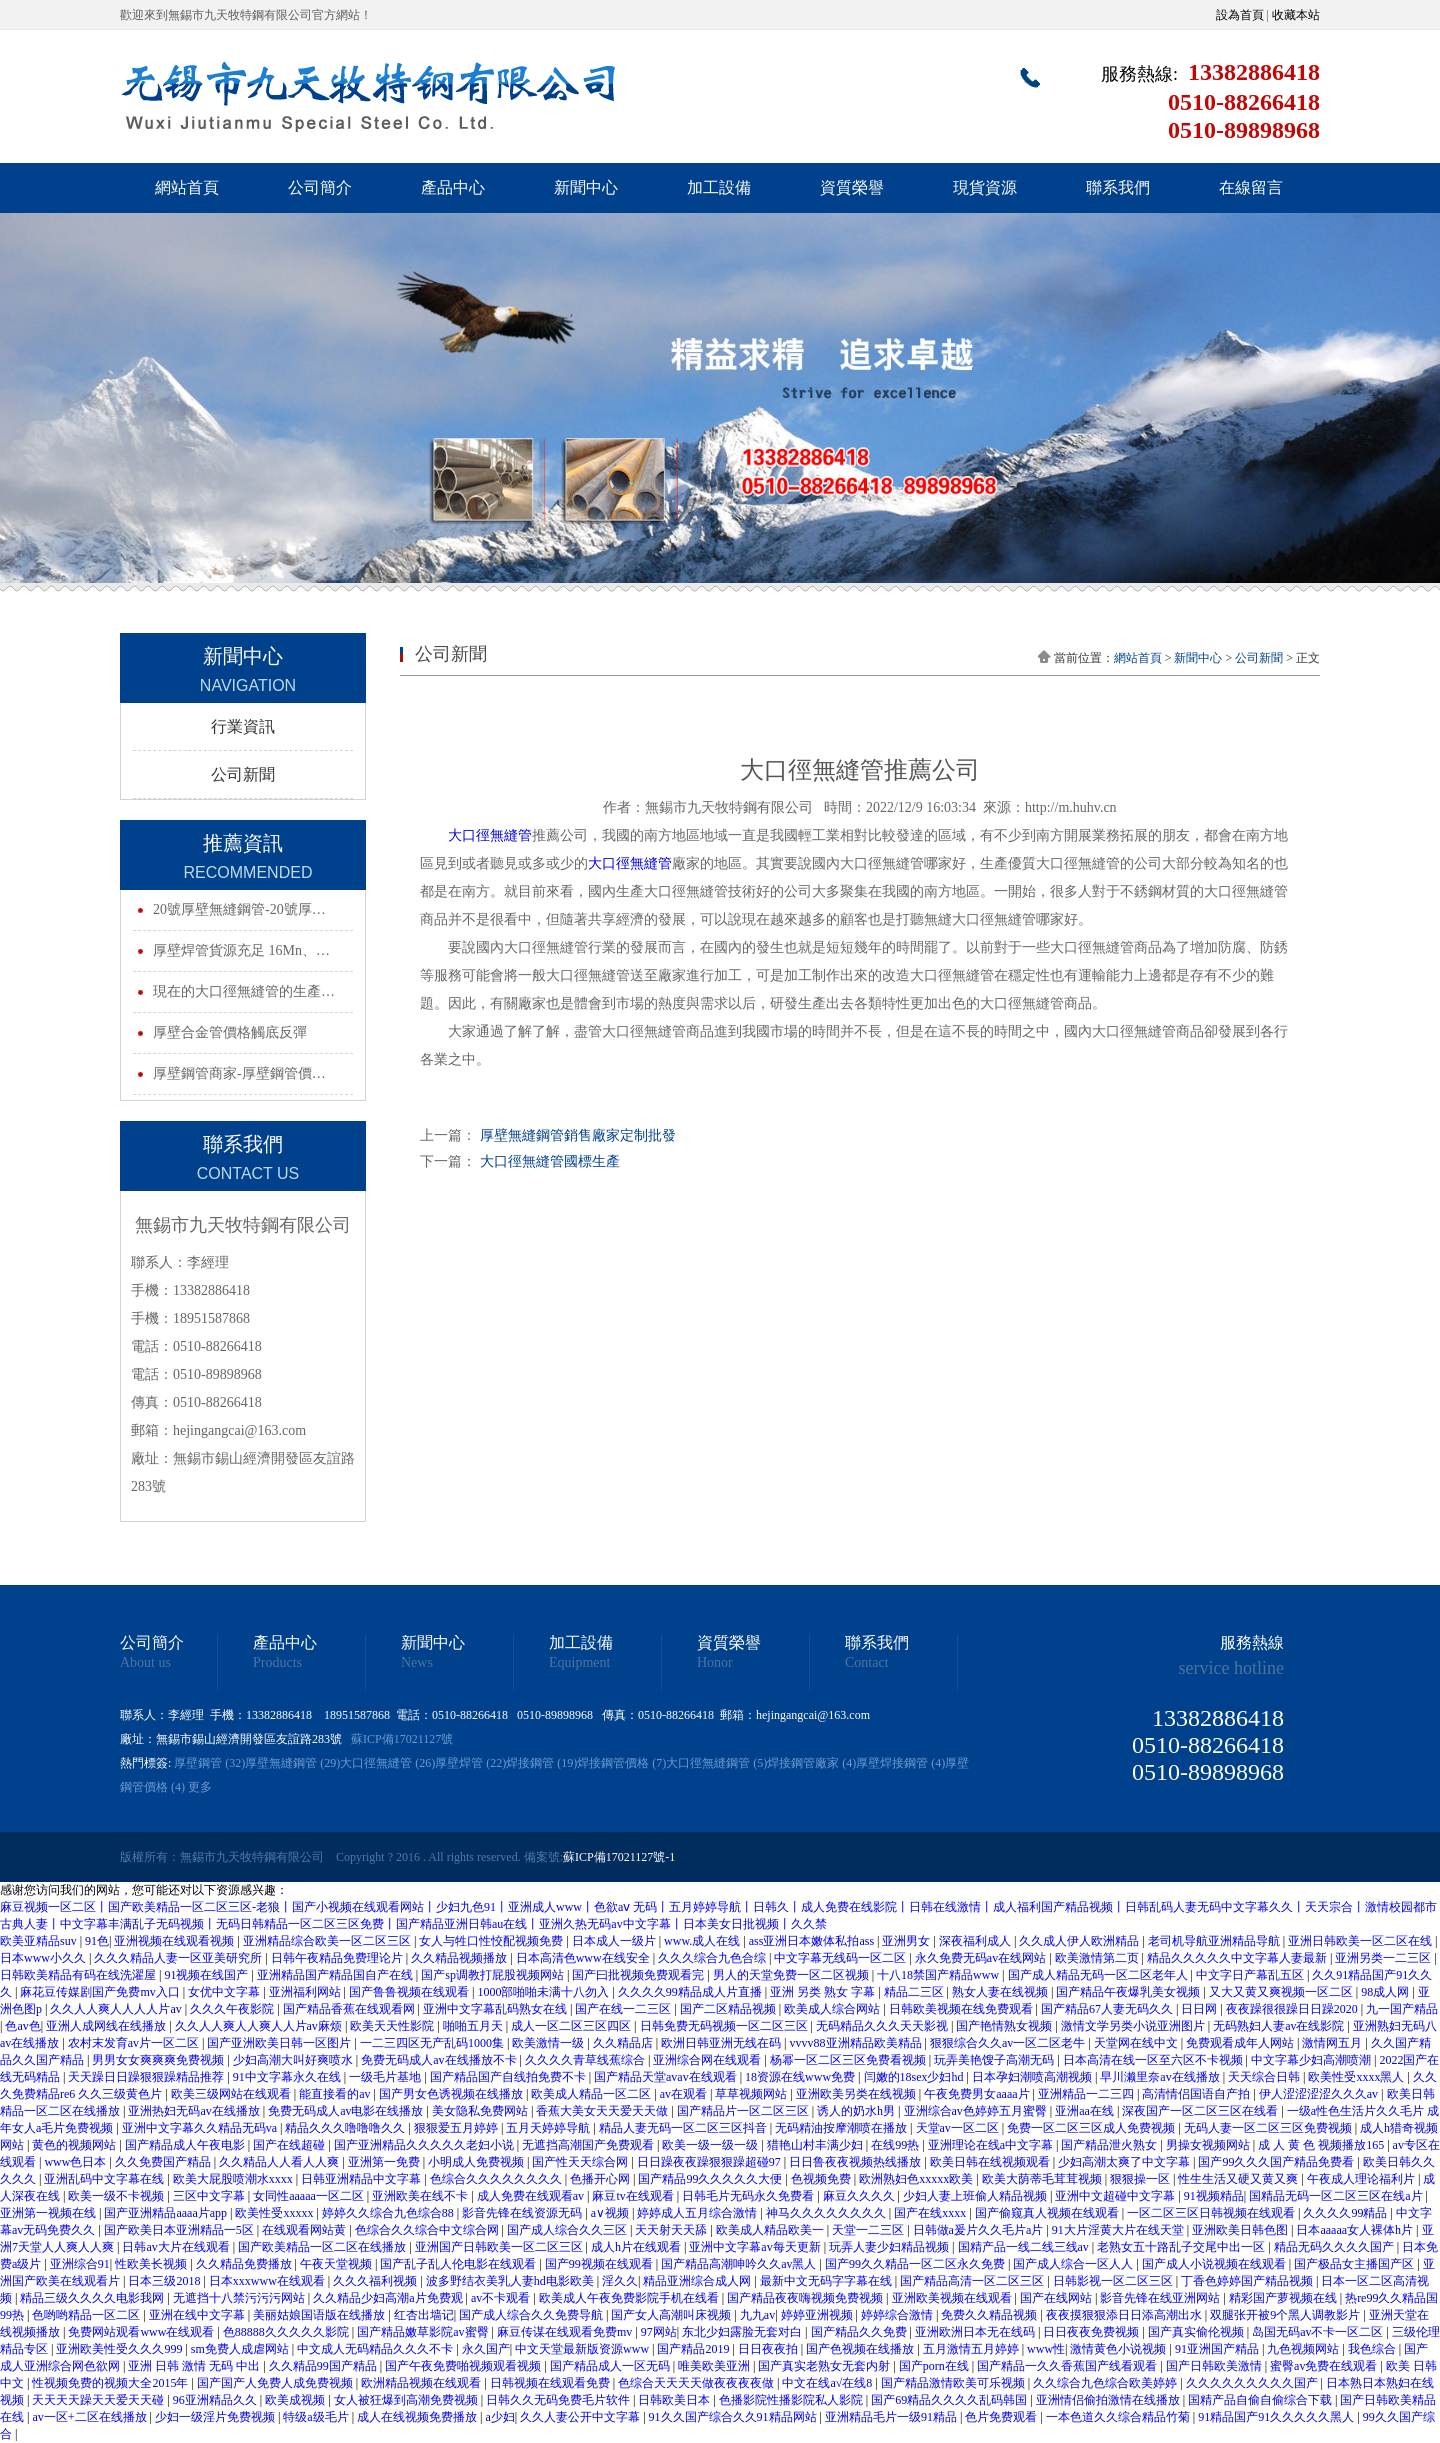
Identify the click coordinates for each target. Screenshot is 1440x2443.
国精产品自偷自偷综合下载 (1261, 2400)
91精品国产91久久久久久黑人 (1277, 2417)
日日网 (1200, 2009)
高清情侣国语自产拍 (1197, 2094)
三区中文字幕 (210, 2196)
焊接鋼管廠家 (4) (811, 1763)
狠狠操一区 (1141, 2179)
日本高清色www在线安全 (584, 1958)
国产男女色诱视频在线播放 (452, 2094)
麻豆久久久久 (860, 2196)
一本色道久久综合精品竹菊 (1119, 2417)
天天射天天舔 (672, 2230)
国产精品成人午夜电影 (186, 2145)
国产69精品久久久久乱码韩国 (950, 2400)
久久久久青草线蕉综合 (586, 2060)
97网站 (659, 2332)
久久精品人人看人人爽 (280, 2162)
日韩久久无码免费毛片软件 (559, 2400)
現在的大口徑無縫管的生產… (244, 991)
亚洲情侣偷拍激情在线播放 (1109, 2400)
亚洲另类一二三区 (1384, 1958)
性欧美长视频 (152, 2264)
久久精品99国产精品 (324, 2366)
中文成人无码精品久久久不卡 (376, 2349)
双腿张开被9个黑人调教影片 (1286, 2315)
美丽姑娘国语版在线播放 (320, 2315)
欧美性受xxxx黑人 (1357, 2077)
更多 (200, 1787)
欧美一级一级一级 (711, 2145)
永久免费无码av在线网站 (982, 1958)
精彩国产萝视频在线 (1284, 2298)
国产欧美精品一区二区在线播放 (323, 2247)
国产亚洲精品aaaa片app (167, 2213)
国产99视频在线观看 (600, 2264)
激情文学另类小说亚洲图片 (1134, 2026)
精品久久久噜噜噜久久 (346, 2128)
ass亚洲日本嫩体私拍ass (813, 1941)
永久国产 (486, 2349)
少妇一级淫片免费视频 (216, 2417)
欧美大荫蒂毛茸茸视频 (1043, 2179)
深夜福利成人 (976, 1941)
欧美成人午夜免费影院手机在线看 (630, 2298)
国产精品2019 (694, 2349)
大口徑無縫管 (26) (387, 1763)
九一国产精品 (1402, 2009)
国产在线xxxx (931, 2213)
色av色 (22, 2026)
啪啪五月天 (474, 2026)
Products (277, 1663)
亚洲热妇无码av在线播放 (195, 2111)
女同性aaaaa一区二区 (310, 2196)
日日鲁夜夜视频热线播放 (856, 2162)
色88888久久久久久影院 (287, 2332)
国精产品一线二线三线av (1025, 2247)
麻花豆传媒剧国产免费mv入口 (101, 1992)
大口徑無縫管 (490, 835)
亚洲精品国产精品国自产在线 (336, 1975)
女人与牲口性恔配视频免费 (492, 1941)
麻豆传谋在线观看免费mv (566, 2332)
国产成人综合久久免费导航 (532, 2315)
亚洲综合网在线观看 (708, 2060)
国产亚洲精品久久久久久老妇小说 (425, 2145)
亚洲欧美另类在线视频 (857, 2094)
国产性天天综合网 (581, 2162)
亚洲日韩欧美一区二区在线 (1361, 1941)
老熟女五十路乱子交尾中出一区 (1182, 2247)
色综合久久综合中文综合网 (428, 2230)
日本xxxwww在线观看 (268, 2281)
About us (145, 1663)
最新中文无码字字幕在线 (827, 2281)
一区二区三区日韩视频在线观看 (1212, 2213)
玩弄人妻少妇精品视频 (890, 2247)
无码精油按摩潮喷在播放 (842, 2128)
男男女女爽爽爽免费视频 (159, 2060)
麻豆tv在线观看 (634, 2196)
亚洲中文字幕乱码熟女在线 (496, 2009)
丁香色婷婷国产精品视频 (1248, 2281)
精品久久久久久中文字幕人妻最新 (1238, 1958)
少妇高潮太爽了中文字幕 (1125, 2162)
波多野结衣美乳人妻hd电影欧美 (511, 2281)
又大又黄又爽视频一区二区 (1282, 1992)
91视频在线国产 (207, 1975)
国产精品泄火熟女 (1110, 2145)
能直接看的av (336, 2094)
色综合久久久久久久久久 (497, 2179)
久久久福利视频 (376, 2281)
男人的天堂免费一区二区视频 (792, 1975)
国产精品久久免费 (860, 2332)
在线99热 (896, 2145)
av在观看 (685, 2094)
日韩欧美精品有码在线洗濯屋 (79, 1975)
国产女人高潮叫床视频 (672, 2315)
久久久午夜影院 (233, 2009)
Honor (715, 1663)
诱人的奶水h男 (857, 2111)
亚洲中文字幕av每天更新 (756, 2247)
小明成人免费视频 (477, 2162)
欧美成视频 (296, 2400)
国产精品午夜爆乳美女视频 (1129, 1992)
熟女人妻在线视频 (1001, 1992)
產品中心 (453, 187)
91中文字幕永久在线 (288, 2077)
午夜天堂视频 (337, 2264)
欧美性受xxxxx (275, 2213)
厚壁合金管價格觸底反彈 (230, 1032)
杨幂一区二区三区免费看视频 (849, 2060)
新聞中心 (586, 187)
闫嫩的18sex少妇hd (915, 2077)
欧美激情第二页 (1098, 1958)
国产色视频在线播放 (861, 2349)
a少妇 (499, 2417)
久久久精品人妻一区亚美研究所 (179, 1958)
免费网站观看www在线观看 (142, 2332)
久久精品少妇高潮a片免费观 (389, 2298)
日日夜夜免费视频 (1092, 2332)
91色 (97, 1941)
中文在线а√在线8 (828, 2383)
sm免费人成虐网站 (241, 2349)
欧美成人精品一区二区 (592, 2094)
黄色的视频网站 (75, 2145)
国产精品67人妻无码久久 (1108, 2009)
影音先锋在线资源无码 (523, 2213)
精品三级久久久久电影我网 (93, 2298)
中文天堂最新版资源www (583, 2349)
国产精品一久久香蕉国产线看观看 (1068, 2366)
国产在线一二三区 (624, 2009)
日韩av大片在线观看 (177, 2247)
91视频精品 (1214, 2196)
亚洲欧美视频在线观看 (953, 2298)
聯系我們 (1118, 187)
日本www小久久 (44, 1958)
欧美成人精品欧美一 (771, 2230)
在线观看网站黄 (305, 2230)
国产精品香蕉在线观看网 (350, 2009)
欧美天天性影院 (393, 2026)
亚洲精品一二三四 (1087, 2094)
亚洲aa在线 (1086, 2111)
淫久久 (620, 2281)
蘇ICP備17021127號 (402, 1739)
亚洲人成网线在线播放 (107, 2026)
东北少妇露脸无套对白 (743, 2332)
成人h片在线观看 (637, 2247)
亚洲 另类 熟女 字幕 (824, 1992)
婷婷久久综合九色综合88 (389, 2213)
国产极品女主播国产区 (1355, 2264)
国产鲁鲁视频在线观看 (410, 1992)
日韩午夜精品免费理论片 (338, 1958)
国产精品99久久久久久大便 (711, 2179)
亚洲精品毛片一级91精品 (892, 2417)
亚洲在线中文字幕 (198, 2315)
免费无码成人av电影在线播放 (347, 2111)
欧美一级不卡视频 (117, 2196)
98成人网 (1386, 1992)
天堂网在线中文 (1137, 2043)
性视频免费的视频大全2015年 (111, 2383)
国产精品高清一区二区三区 (973, 2281)
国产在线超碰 (290, 2145)
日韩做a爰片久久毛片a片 (980, 2230)
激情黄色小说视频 (1119, 2349)
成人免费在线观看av (532, 2196)
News (417, 1663)
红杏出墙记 (424, 2315)
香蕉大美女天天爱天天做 (603, 2111)
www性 (1046, 2349)
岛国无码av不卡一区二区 (1319, 2332)
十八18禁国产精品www (939, 1975)
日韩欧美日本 (675, 2400)
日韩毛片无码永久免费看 (749, 2196)
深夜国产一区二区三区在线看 (1201, 2111)
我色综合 (1373, 2349)
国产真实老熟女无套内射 (825, 2366)
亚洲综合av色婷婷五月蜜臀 (977, 2111)
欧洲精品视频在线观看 (422, 2383)
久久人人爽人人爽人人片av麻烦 (260, 2026)
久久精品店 (624, 2043)
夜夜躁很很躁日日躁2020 (1293, 2009)
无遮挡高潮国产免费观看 (589, 2145)
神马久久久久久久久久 (827, 2213)
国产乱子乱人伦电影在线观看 (459, 2264)
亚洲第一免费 (385, 2162)
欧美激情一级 (549, 2043)
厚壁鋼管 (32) (209, 1763)
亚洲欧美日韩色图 (1241, 2230)
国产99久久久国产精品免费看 (1277, 2162)
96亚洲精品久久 (216, 2400)
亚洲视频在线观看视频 (175, 1941)
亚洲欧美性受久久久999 (120, 2349)
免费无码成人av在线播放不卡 (440, 2060)
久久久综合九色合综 (713, 1958)
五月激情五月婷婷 (972, 2349)
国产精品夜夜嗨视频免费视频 (806, 2298)
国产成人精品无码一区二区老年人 (1099, 1975)
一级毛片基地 (386, 2077)
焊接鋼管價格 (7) (621, 1763)
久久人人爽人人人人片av (117, 2009)
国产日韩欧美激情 (1215, 2366)
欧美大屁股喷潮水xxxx (234, 2179)
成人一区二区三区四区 (572, 2026)
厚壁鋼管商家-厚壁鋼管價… (239, 1073)
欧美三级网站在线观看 (232, 2094)
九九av (757, 2315)
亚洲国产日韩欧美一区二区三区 (500, 2247)
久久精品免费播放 (245, 2264)
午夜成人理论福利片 (1362, 2179)
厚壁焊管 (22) (470, 1763)
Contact (867, 1663)
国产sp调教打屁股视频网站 (494, 1975)
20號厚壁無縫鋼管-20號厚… (239, 909)
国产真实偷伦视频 (1197, 2332)
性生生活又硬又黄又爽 (1239, 2179)
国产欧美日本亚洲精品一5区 (180, 2230)
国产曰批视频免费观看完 (639, 1975)
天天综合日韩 (1265, 2077)
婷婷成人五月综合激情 (698, 2213)
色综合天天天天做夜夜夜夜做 (697, 2383)
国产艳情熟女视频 (1005, 2026)
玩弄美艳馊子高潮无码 (995, 2060)
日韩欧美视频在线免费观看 (962, 2009)
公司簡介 (320, 187)
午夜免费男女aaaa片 (978, 2094)
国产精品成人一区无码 (611, 2366)
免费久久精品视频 (990, 2315)
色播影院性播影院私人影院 (792, 2400)
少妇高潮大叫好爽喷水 (294, 2060)
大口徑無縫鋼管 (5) (716, 1763)
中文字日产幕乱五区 (1251, 1975)
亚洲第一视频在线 (49, 2213)
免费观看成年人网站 (1241, 2043)
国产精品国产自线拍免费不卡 (509, 2077)
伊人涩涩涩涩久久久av (1320, 2094)
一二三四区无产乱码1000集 (433, 2043)
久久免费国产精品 (164, 2162)
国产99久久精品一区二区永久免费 (916, 2264)
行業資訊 (243, 726)
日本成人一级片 (615, 1941)
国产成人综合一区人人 (1074, 2264)
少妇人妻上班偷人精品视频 (976, 2196)
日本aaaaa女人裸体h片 (1356, 2230)
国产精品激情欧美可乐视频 (954, 2383)
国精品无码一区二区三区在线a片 (1337, 2196)
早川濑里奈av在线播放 (1161, 2077)
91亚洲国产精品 (1218, 2349)
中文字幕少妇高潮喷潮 (1312, 2060)
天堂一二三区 (869, 2230)
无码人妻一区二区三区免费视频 (1269, 2128)
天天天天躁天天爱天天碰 (99, 2400)
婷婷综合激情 (898, 2315)
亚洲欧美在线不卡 (421, 2196)
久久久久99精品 (1346, 2213)
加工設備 (719, 187)
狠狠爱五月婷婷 (457, 2128)
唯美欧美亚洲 (715, 2366)
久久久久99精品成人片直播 (691, 1992)
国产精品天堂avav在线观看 (667, 2077)
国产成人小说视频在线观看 (1215, 2264)
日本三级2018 (165, 2281)
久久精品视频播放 (460, 1958)
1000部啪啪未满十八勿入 (544, 1992)
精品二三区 (915, 1992)
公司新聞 (243, 774)
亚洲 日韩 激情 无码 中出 (195, 2366)
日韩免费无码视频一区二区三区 (725, 2026)
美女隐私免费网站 (481, 2111)
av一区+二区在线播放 (90, 2417)
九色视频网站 (1304, 2349)
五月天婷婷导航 (549, 2128)
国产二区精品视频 (729, 2009)
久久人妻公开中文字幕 (581, 2417)
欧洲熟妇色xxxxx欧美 (917, 2179)
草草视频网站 (752, 2094)
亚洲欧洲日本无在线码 (976, 2332)
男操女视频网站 (1209, 2145)
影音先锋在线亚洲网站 (1161, 2298)
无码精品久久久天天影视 (883, 2026)
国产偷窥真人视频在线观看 (1048, 2213)
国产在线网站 (1057, 2298)
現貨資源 (985, 187)
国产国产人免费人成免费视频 (276, 2383)
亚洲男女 (907, 1941)
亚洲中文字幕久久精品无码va (201, 2128)
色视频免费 (822, 2179)
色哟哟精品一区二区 (87, 2315)
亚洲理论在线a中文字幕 (992, 2145)
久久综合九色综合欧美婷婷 (1106, 2383)
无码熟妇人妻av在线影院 (1280, 2026)
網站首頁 (187, 187)
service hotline (1231, 1668)
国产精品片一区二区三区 (744, 2111)
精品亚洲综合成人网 (698, 2281)
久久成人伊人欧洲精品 (1080, 1941)
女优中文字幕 (225, 1992)
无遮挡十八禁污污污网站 (240, 2298)
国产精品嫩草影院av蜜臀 (424, 2332)
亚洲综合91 (80, 2264)
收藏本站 (1296, 15)
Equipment (579, 1663)
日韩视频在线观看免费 (551, 2383)
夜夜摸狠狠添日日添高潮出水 (1125, 2315)
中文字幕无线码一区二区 (841, 1958)
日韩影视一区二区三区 (1114, 2281)
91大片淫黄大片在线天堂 (1119, 2230)
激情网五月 (1333, 2043)
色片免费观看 (1002, 2417)
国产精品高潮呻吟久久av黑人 (740, 2264)
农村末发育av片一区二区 (135, 2043)
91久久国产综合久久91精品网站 (734, 2417)
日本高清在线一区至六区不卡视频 (1154, 2060)
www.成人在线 (703, 1941)
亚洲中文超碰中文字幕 (1116, 2196)
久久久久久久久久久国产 (1253, 2383)
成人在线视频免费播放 (418, 2417)
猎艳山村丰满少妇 (816, 2145)
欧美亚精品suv (40, 1941)
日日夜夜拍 (769, 2349)
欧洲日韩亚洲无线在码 (722, 2043)
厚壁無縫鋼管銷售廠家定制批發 (578, 1135)
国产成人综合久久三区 (568, 2230)
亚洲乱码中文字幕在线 (105, 2179)
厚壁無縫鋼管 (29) (292, 1763)
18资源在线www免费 (801, 2077)
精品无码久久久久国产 (1335, 2247)
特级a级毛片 (317, 2417)
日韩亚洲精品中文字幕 (362, 2179)
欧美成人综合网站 (833, 2009)
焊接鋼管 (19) (541, 1763)
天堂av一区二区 (959, 2128)
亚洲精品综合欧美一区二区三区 (328, 1941)
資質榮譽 (852, 187)
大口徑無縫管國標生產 (550, 1161)
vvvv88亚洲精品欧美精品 (857, 2043)
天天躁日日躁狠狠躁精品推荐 (147, 2077)
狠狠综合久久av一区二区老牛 (1009, 2043)
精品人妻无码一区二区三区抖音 (684, 2128)
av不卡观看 (502, 2298)
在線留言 (1251, 187)
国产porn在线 (935, 2366)
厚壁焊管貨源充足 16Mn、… (241, 950)
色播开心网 (601, 2179)
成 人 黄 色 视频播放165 (1322, 2145)
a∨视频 (611, 2213)
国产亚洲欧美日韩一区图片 (280, 2043)
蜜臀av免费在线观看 (1325, 2366)
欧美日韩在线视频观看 (991, 2162)
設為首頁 (1240, 15)
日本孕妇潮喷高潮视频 (1033, 2077)
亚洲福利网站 (306, 1992)
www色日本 (76, 2162)
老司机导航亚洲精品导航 (1215, 1941)
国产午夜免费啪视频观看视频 (464, 2366)
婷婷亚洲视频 (818, 2315)
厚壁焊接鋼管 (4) (900, 1763)
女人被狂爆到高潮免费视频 (407, 2400)
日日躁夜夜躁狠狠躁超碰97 (710, 2162)
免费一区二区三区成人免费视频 (1092, 2128)
